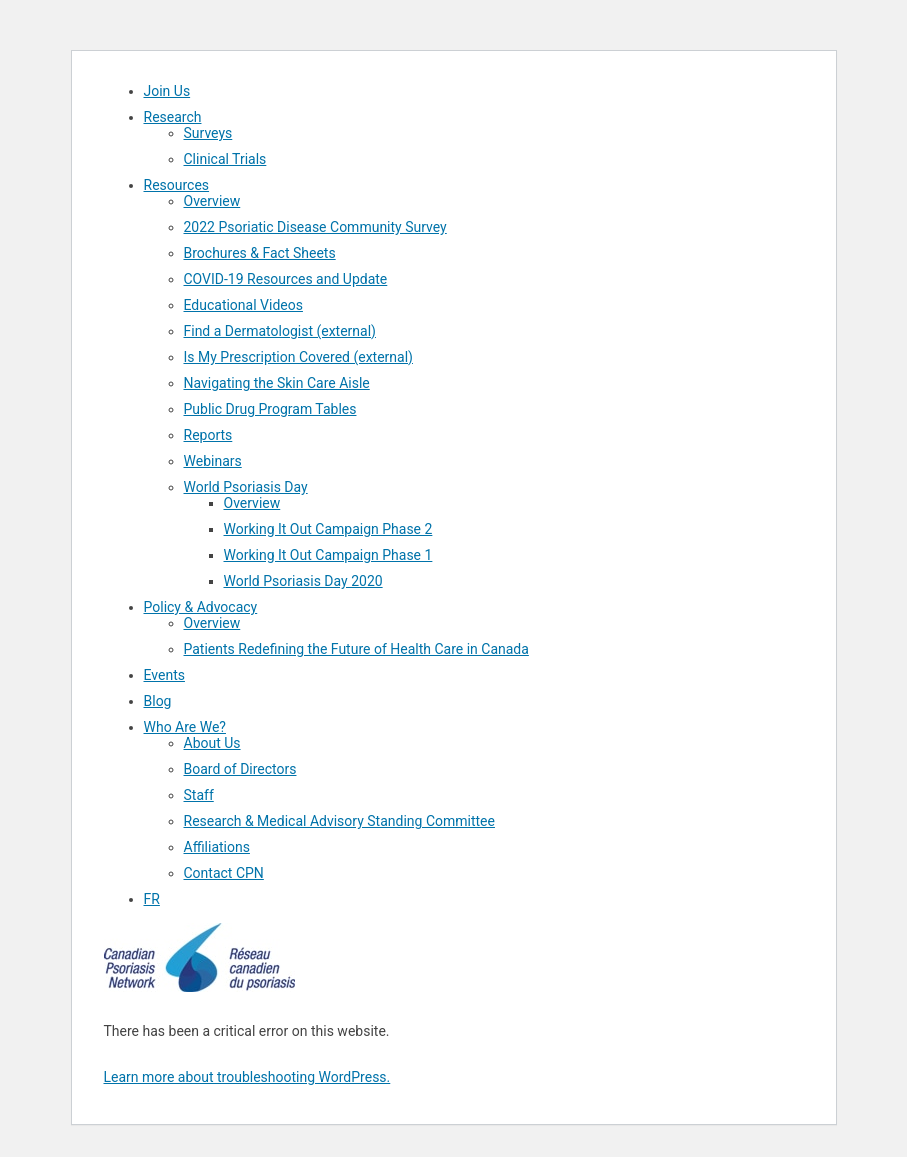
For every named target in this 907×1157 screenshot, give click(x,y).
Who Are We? (185, 727)
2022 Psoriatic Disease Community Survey (315, 227)
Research (173, 117)
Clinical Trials (225, 159)
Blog (158, 701)
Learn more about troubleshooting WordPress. (247, 1077)
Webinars (213, 461)
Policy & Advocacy (201, 607)
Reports (208, 435)
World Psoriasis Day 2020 (303, 581)
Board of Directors (240, 769)
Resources (177, 185)
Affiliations (217, 847)
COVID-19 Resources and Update (286, 279)
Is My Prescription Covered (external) (298, 357)
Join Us (167, 91)
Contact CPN (224, 873)
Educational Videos (243, 305)
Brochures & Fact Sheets (260, 253)
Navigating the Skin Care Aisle (277, 383)
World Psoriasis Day (246, 487)
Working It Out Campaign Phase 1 (328, 555)
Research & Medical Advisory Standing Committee (339, 821)
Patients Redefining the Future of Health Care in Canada (356, 649)
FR (152, 899)
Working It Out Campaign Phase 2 (328, 529)
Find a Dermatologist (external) (280, 331)
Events (164, 675)
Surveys (208, 133)
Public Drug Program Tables (270, 409)
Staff (199, 795)
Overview (212, 201)
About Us (212, 743)
